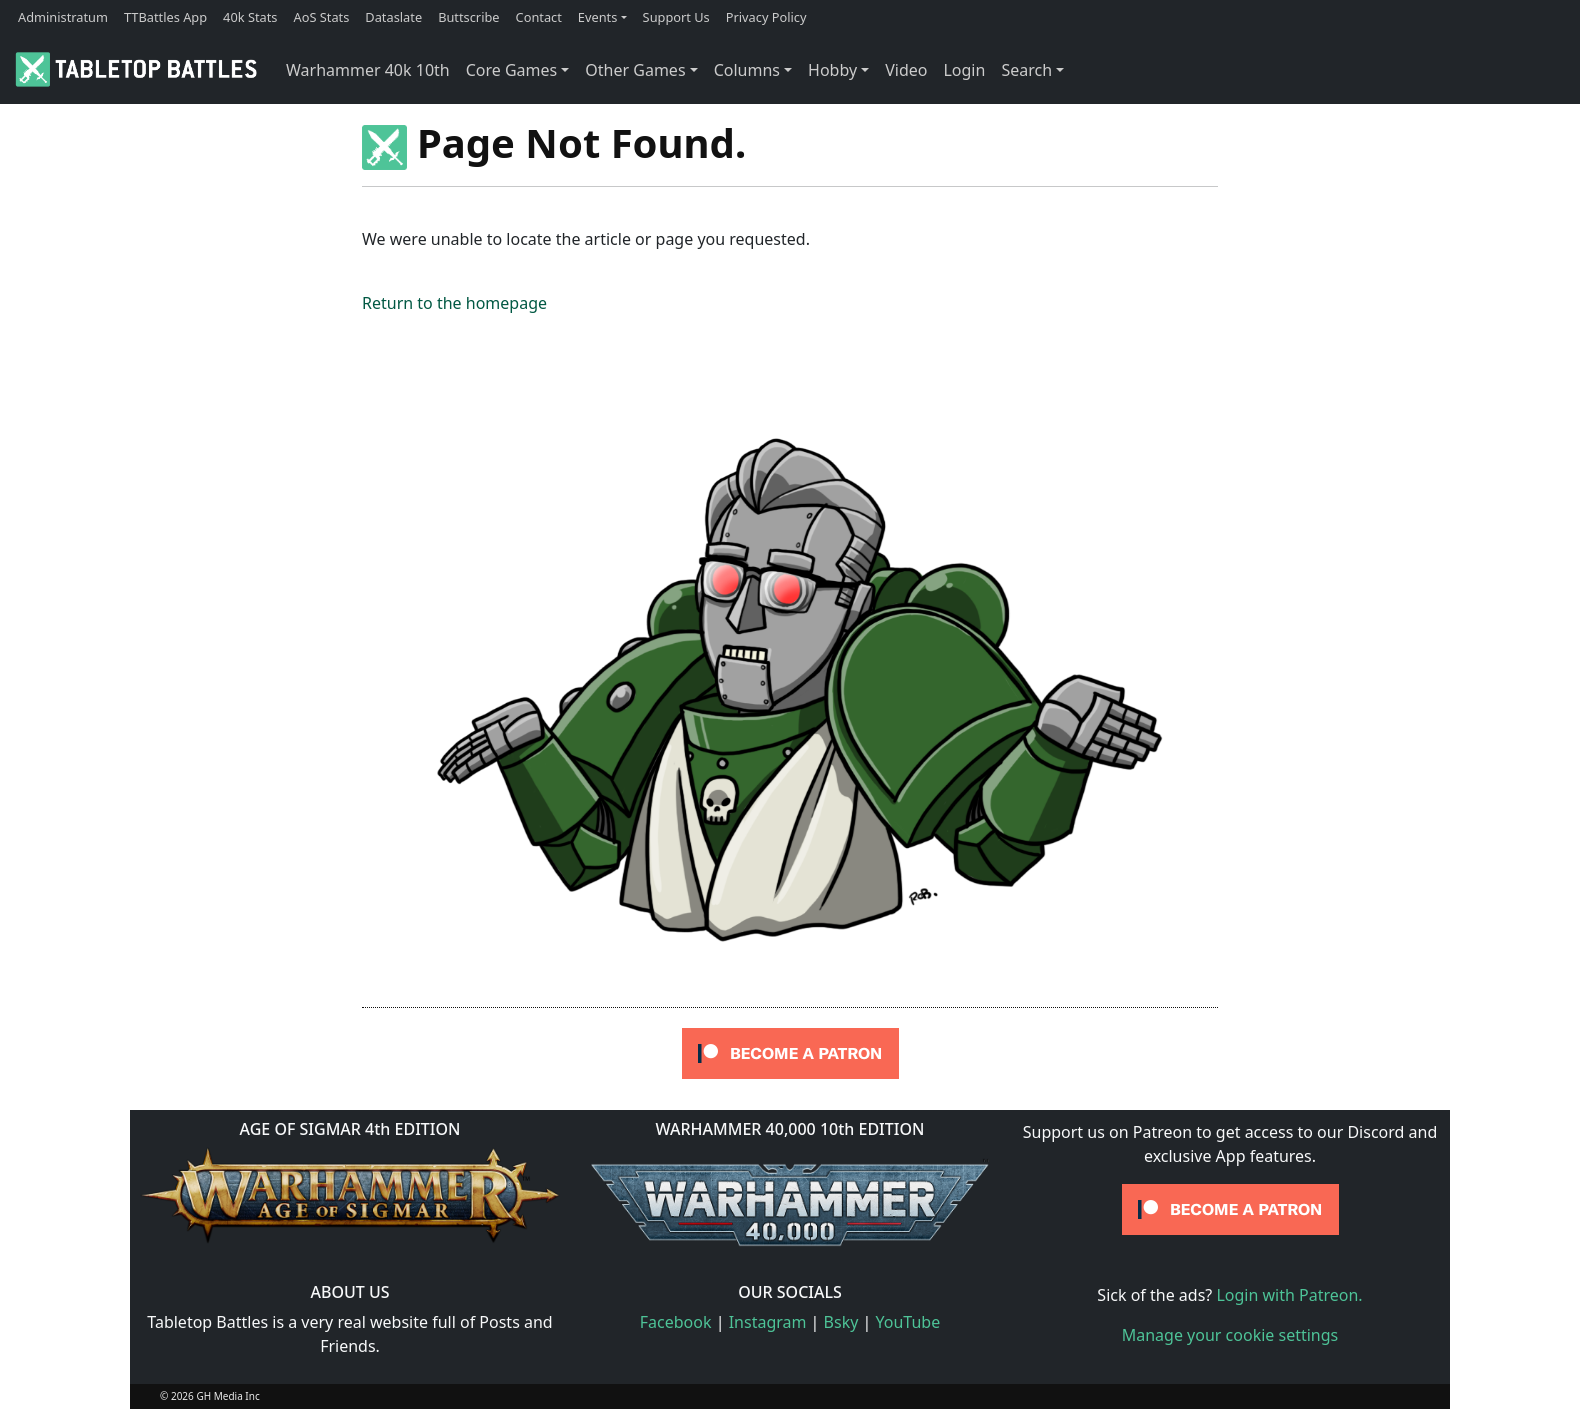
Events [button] (598, 17)
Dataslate (393, 17)
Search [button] (1026, 70)
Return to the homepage (454, 303)
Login (964, 70)
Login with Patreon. (1289, 1295)
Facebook (676, 1322)
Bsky (841, 1322)
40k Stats (250, 17)
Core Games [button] (512, 70)
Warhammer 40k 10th (368, 70)
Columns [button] (747, 70)
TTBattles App (165, 17)
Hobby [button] (832, 70)
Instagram (768, 1322)
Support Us (676, 17)
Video (906, 70)
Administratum (63, 17)
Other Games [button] (635, 70)
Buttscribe (468, 17)
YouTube (908, 1322)
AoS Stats (321, 17)
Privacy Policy (766, 17)
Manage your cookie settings (1230, 1335)
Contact (539, 17)
